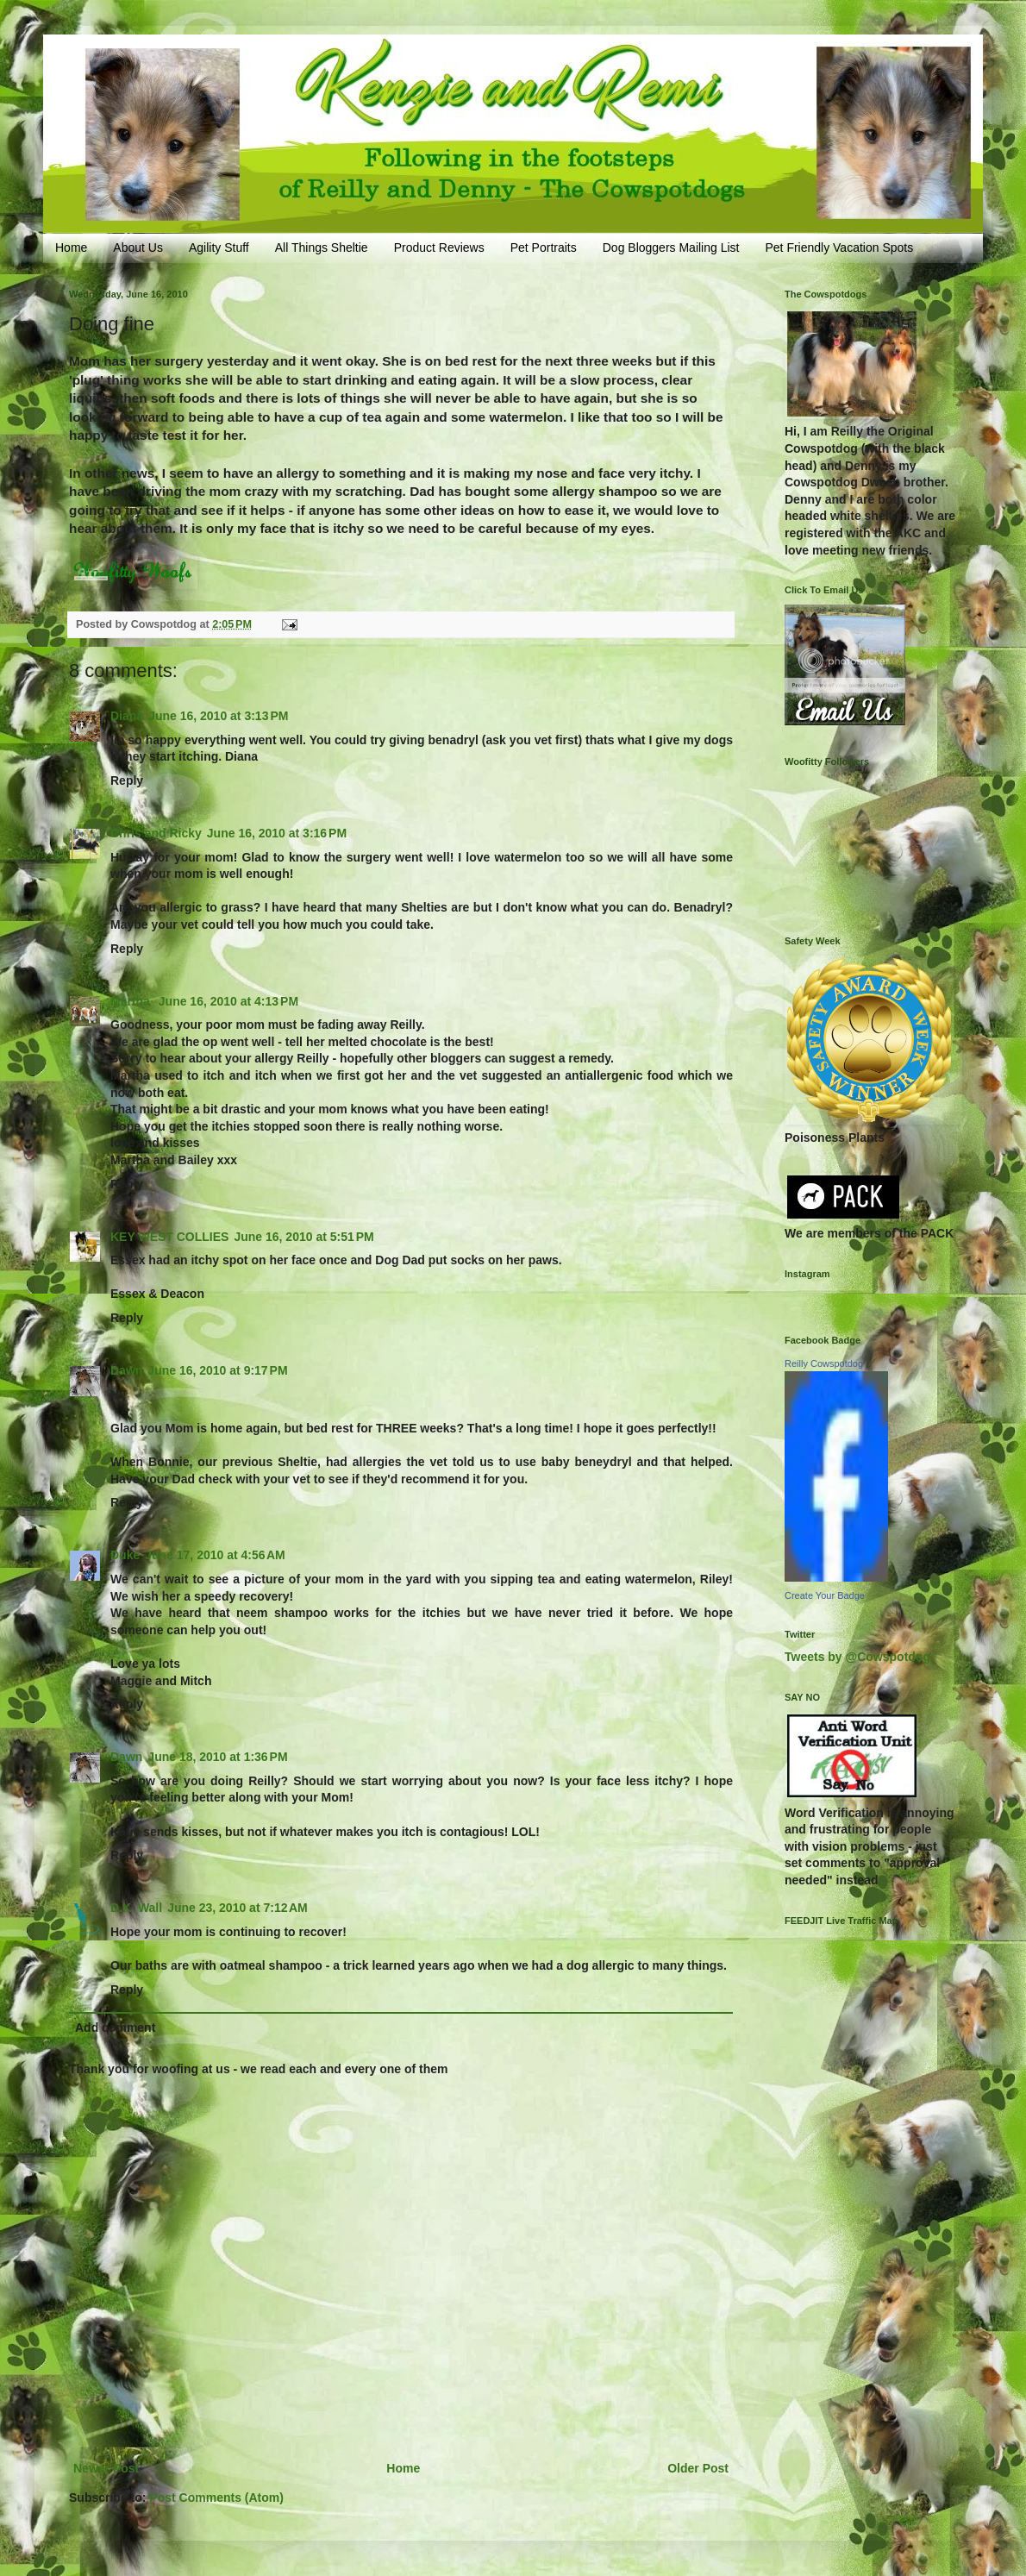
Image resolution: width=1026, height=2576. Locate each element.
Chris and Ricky (156, 833)
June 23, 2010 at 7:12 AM (237, 1908)
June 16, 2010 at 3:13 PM (218, 716)
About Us (138, 247)
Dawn (126, 1370)
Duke (125, 1555)
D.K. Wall (136, 1908)
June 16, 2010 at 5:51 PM (303, 1237)
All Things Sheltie (321, 247)
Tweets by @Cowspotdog (857, 1657)
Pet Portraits (543, 247)
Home (71, 247)
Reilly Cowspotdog (824, 1363)
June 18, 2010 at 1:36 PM (217, 1757)
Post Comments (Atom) (216, 2497)
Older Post (698, 2468)
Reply (126, 780)
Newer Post (106, 2468)
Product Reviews (439, 247)
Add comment (115, 2027)
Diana (126, 716)
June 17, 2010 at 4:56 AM (215, 1555)
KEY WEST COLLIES (169, 1237)
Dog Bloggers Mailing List (671, 247)
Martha (131, 1001)
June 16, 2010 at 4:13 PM (228, 1001)
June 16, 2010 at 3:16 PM (277, 833)
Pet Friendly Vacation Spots (839, 247)
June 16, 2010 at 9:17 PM (217, 1370)
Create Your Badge (825, 1595)
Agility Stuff (219, 247)
